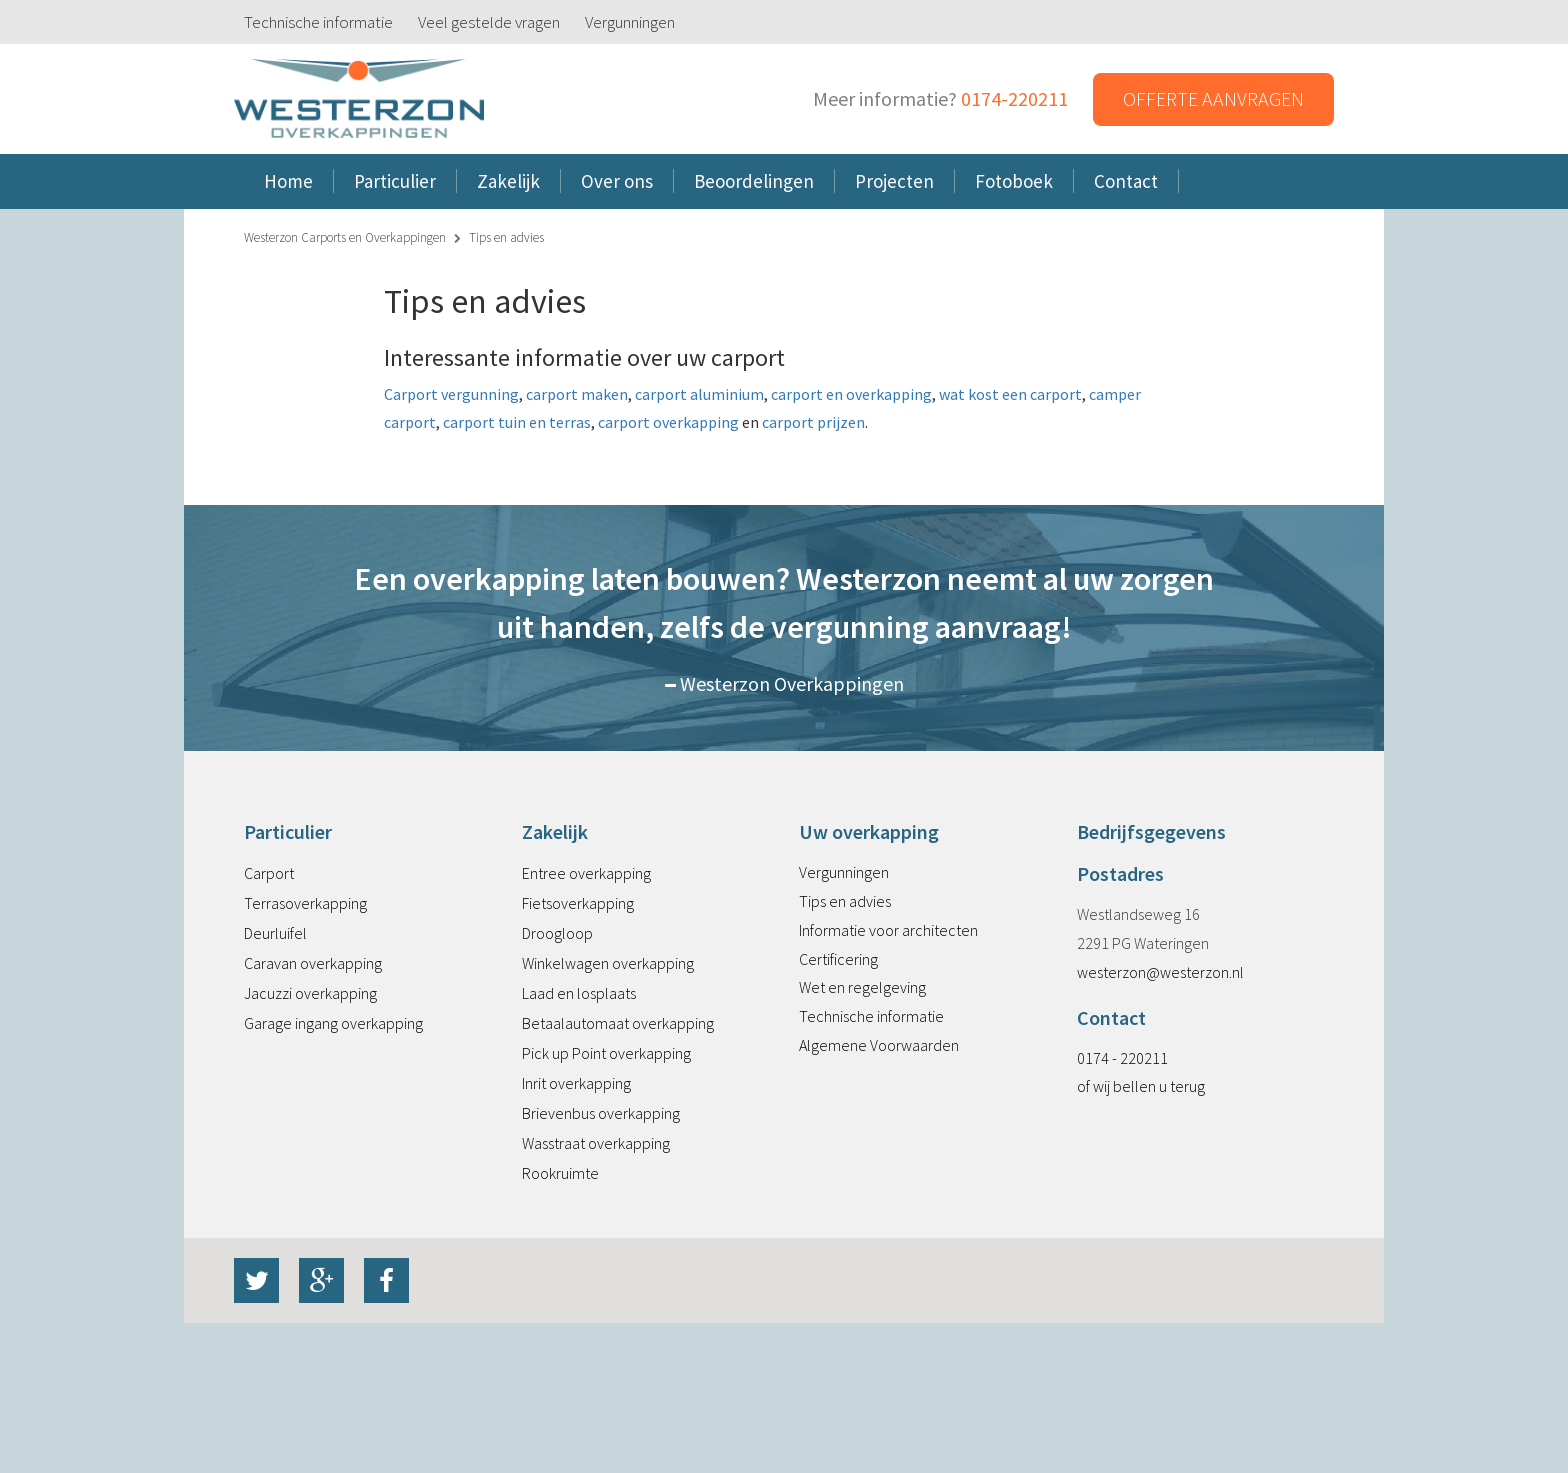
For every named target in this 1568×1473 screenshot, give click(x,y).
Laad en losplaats (579, 993)
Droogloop (557, 933)
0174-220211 (1014, 98)
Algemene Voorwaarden (879, 1045)
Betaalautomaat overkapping (618, 1023)
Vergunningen (630, 22)
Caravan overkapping (313, 963)
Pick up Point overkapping (606, 1053)
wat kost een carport (1010, 394)
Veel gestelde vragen (489, 22)
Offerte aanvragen (1213, 98)
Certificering (838, 959)
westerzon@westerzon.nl (1160, 972)
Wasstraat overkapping (596, 1143)
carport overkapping (668, 422)
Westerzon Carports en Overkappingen (345, 237)
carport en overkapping (851, 394)
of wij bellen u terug (1141, 1086)
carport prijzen (813, 422)
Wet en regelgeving (862, 987)
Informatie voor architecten (888, 930)
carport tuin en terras (515, 422)
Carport (269, 873)
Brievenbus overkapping (601, 1113)
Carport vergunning (451, 394)
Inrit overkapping (576, 1083)
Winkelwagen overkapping (608, 963)
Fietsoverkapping (578, 903)
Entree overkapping (586, 873)
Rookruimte (560, 1173)
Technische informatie (318, 22)
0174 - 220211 (1122, 1058)
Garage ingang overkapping (333, 1023)
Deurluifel (275, 933)
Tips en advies (845, 901)
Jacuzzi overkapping (310, 993)
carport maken (577, 394)
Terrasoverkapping (305, 903)
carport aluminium (698, 394)
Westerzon (359, 99)
